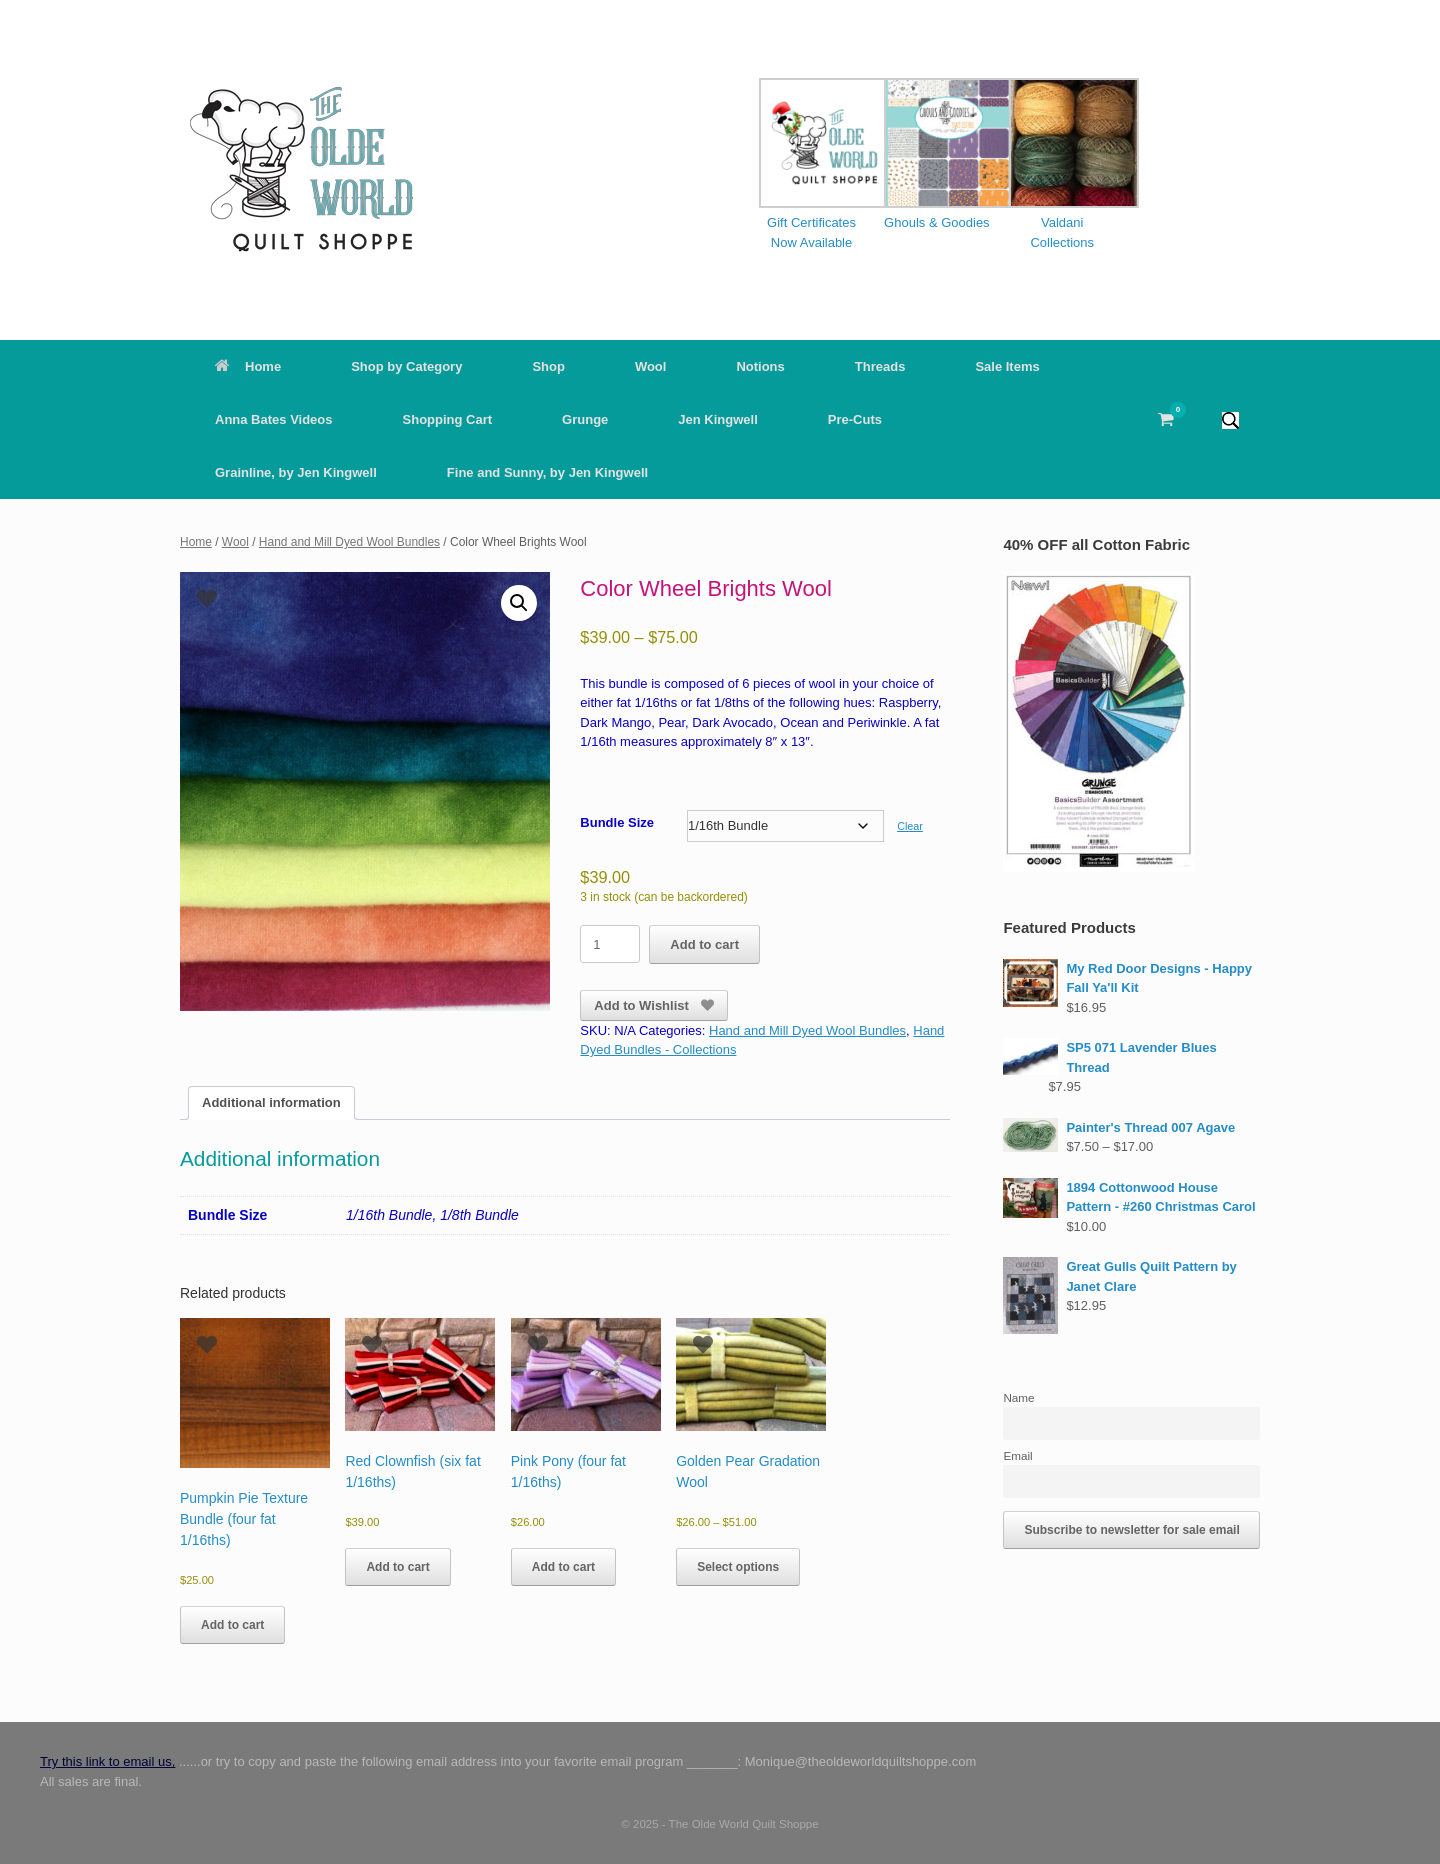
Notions (760, 366)
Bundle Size (617, 822)
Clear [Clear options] (910, 826)
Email (1017, 1455)
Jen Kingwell (717, 419)
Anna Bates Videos (274, 419)
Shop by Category (406, 366)
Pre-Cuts (855, 419)
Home (248, 366)
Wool (651, 366)
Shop (548, 366)
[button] (1230, 419)
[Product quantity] (610, 944)
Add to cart (704, 944)
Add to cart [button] (232, 1625)
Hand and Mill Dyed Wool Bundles (349, 542)
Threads (880, 366)
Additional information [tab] (271, 1102)
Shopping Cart (448, 419)
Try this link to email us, (107, 1761)
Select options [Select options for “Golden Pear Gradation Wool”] (738, 1567)
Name (1018, 1397)
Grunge (585, 419)
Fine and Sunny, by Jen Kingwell (547, 472)
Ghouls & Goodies (937, 222)
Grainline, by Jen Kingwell (296, 472)
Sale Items (1007, 366)
